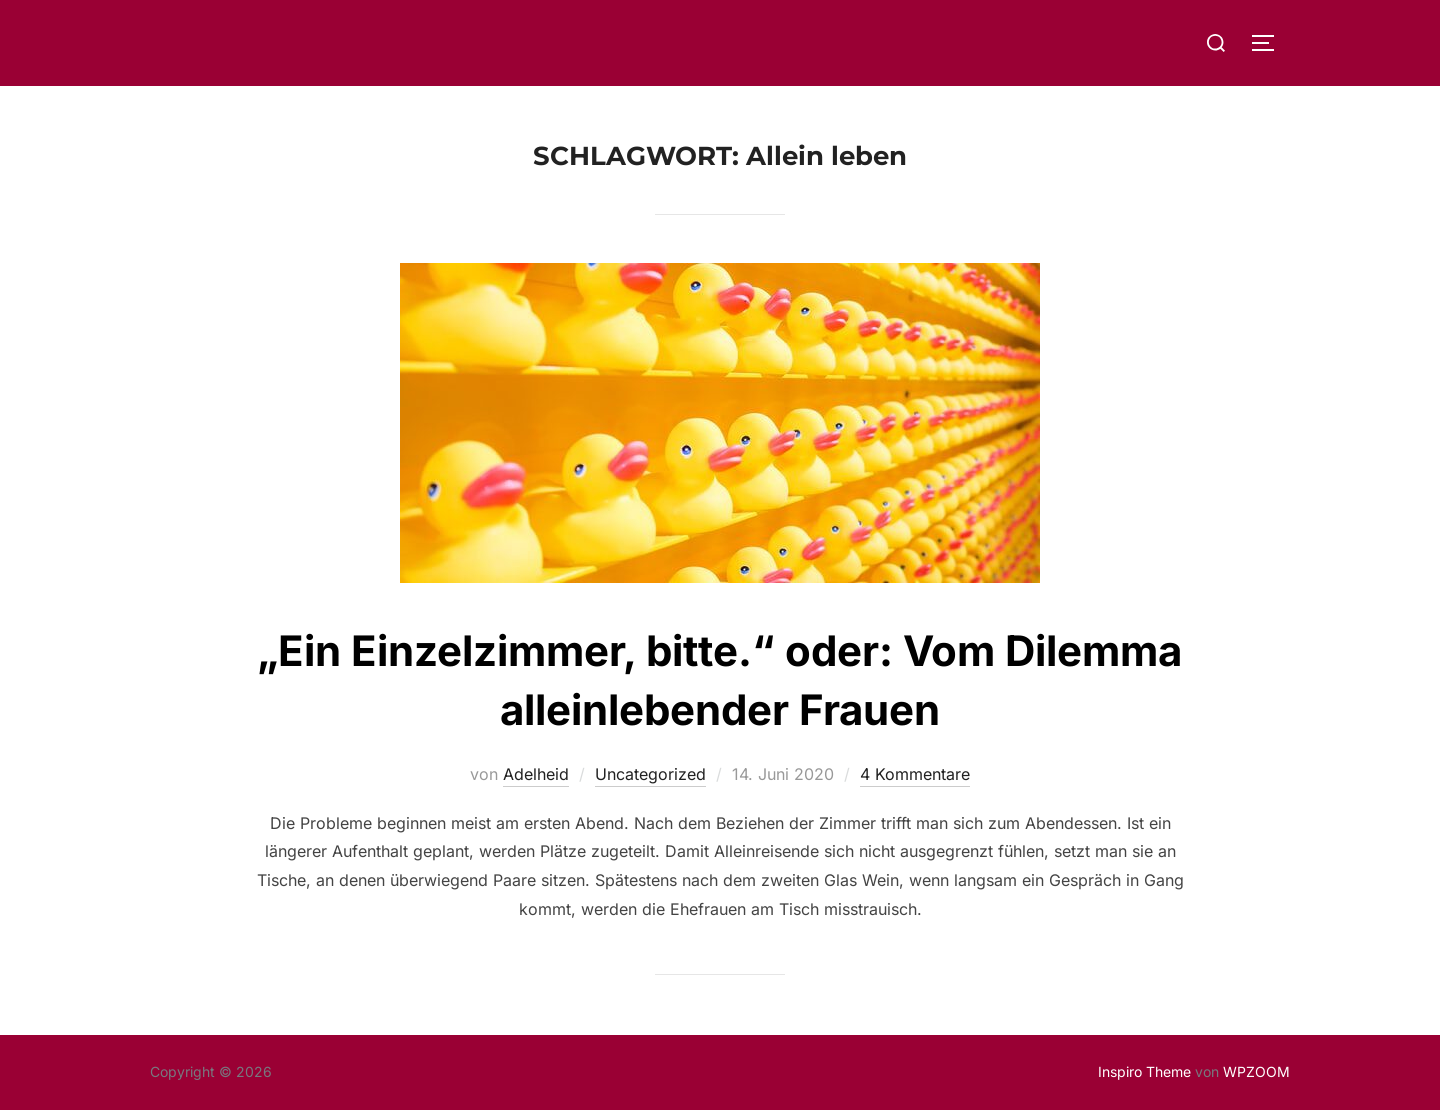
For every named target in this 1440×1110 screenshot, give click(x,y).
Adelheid (536, 774)
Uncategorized (650, 774)
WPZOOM (1256, 1071)
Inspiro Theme (1144, 1071)
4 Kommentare (915, 774)
